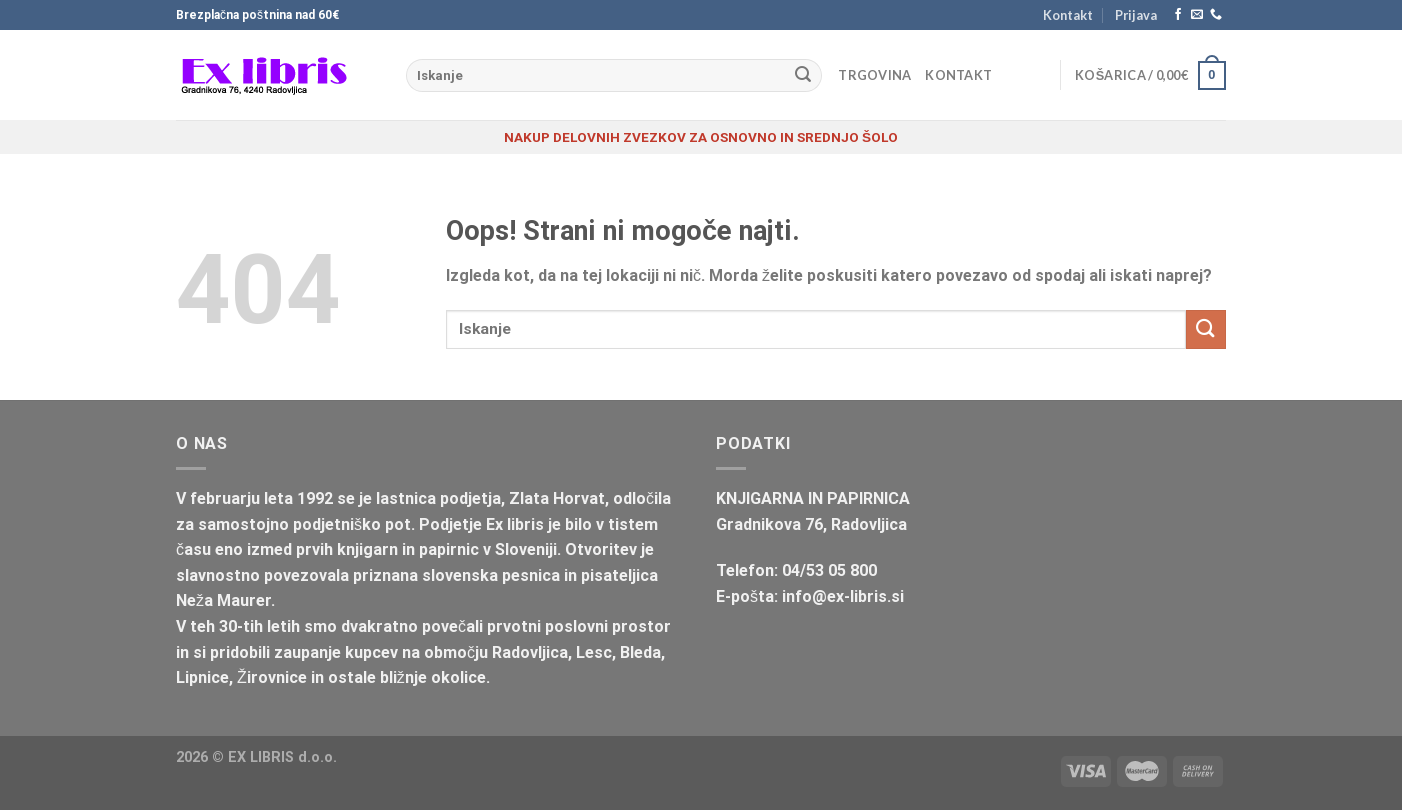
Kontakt (1068, 15)
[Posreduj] (803, 76)
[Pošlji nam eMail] (1197, 15)
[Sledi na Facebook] (1178, 15)
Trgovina (874, 75)
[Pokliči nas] (1216, 15)
